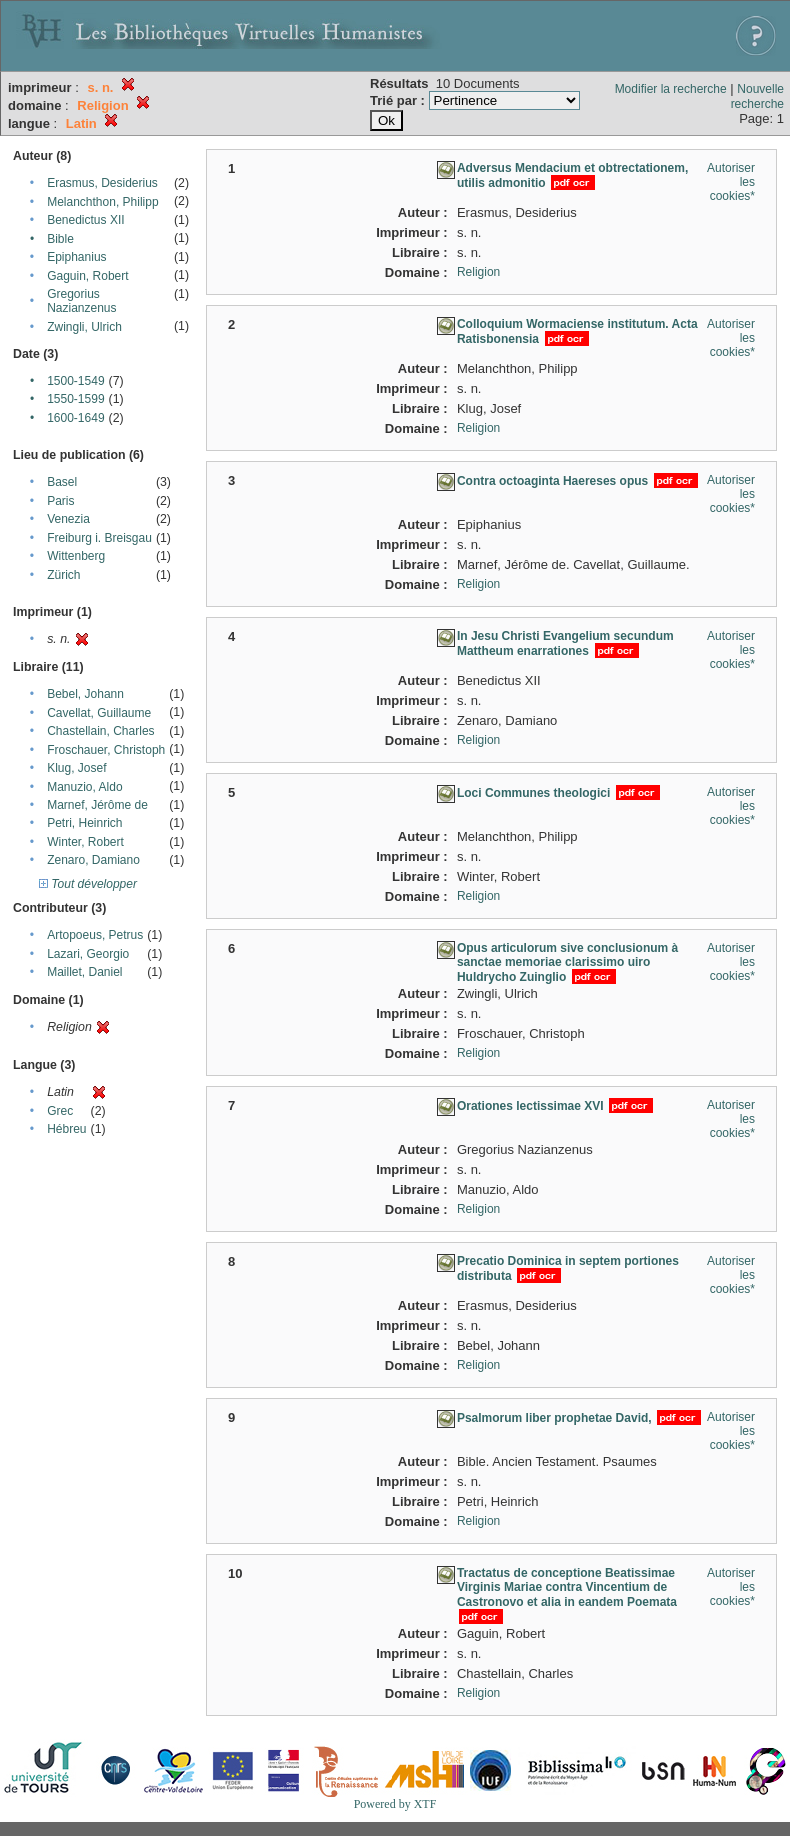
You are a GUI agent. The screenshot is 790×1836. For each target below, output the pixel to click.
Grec (60, 1111)
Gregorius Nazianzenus (81, 301)
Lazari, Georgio (88, 954)
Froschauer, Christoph (106, 750)
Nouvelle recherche (757, 96)
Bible (60, 239)
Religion (478, 272)
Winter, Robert (85, 842)
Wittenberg (76, 556)
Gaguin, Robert (87, 276)
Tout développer (88, 884)
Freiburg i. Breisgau (99, 538)
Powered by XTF (395, 1804)
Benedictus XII (85, 220)
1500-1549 (75, 381)
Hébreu (66, 1129)
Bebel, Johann (85, 694)
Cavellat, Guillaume (99, 713)
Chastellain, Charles (100, 731)
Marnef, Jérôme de (97, 805)
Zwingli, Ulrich (84, 327)
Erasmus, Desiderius (102, 183)
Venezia (68, 519)
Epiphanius (76, 257)
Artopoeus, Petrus (95, 935)
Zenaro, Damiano (93, 860)
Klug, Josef (76, 768)
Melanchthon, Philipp (102, 202)
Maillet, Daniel (84, 972)
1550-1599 (75, 399)
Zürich (63, 575)
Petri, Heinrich (84, 823)
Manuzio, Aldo (84, 787)
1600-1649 (75, 418)
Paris (60, 501)
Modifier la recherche (671, 89)
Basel (62, 482)
